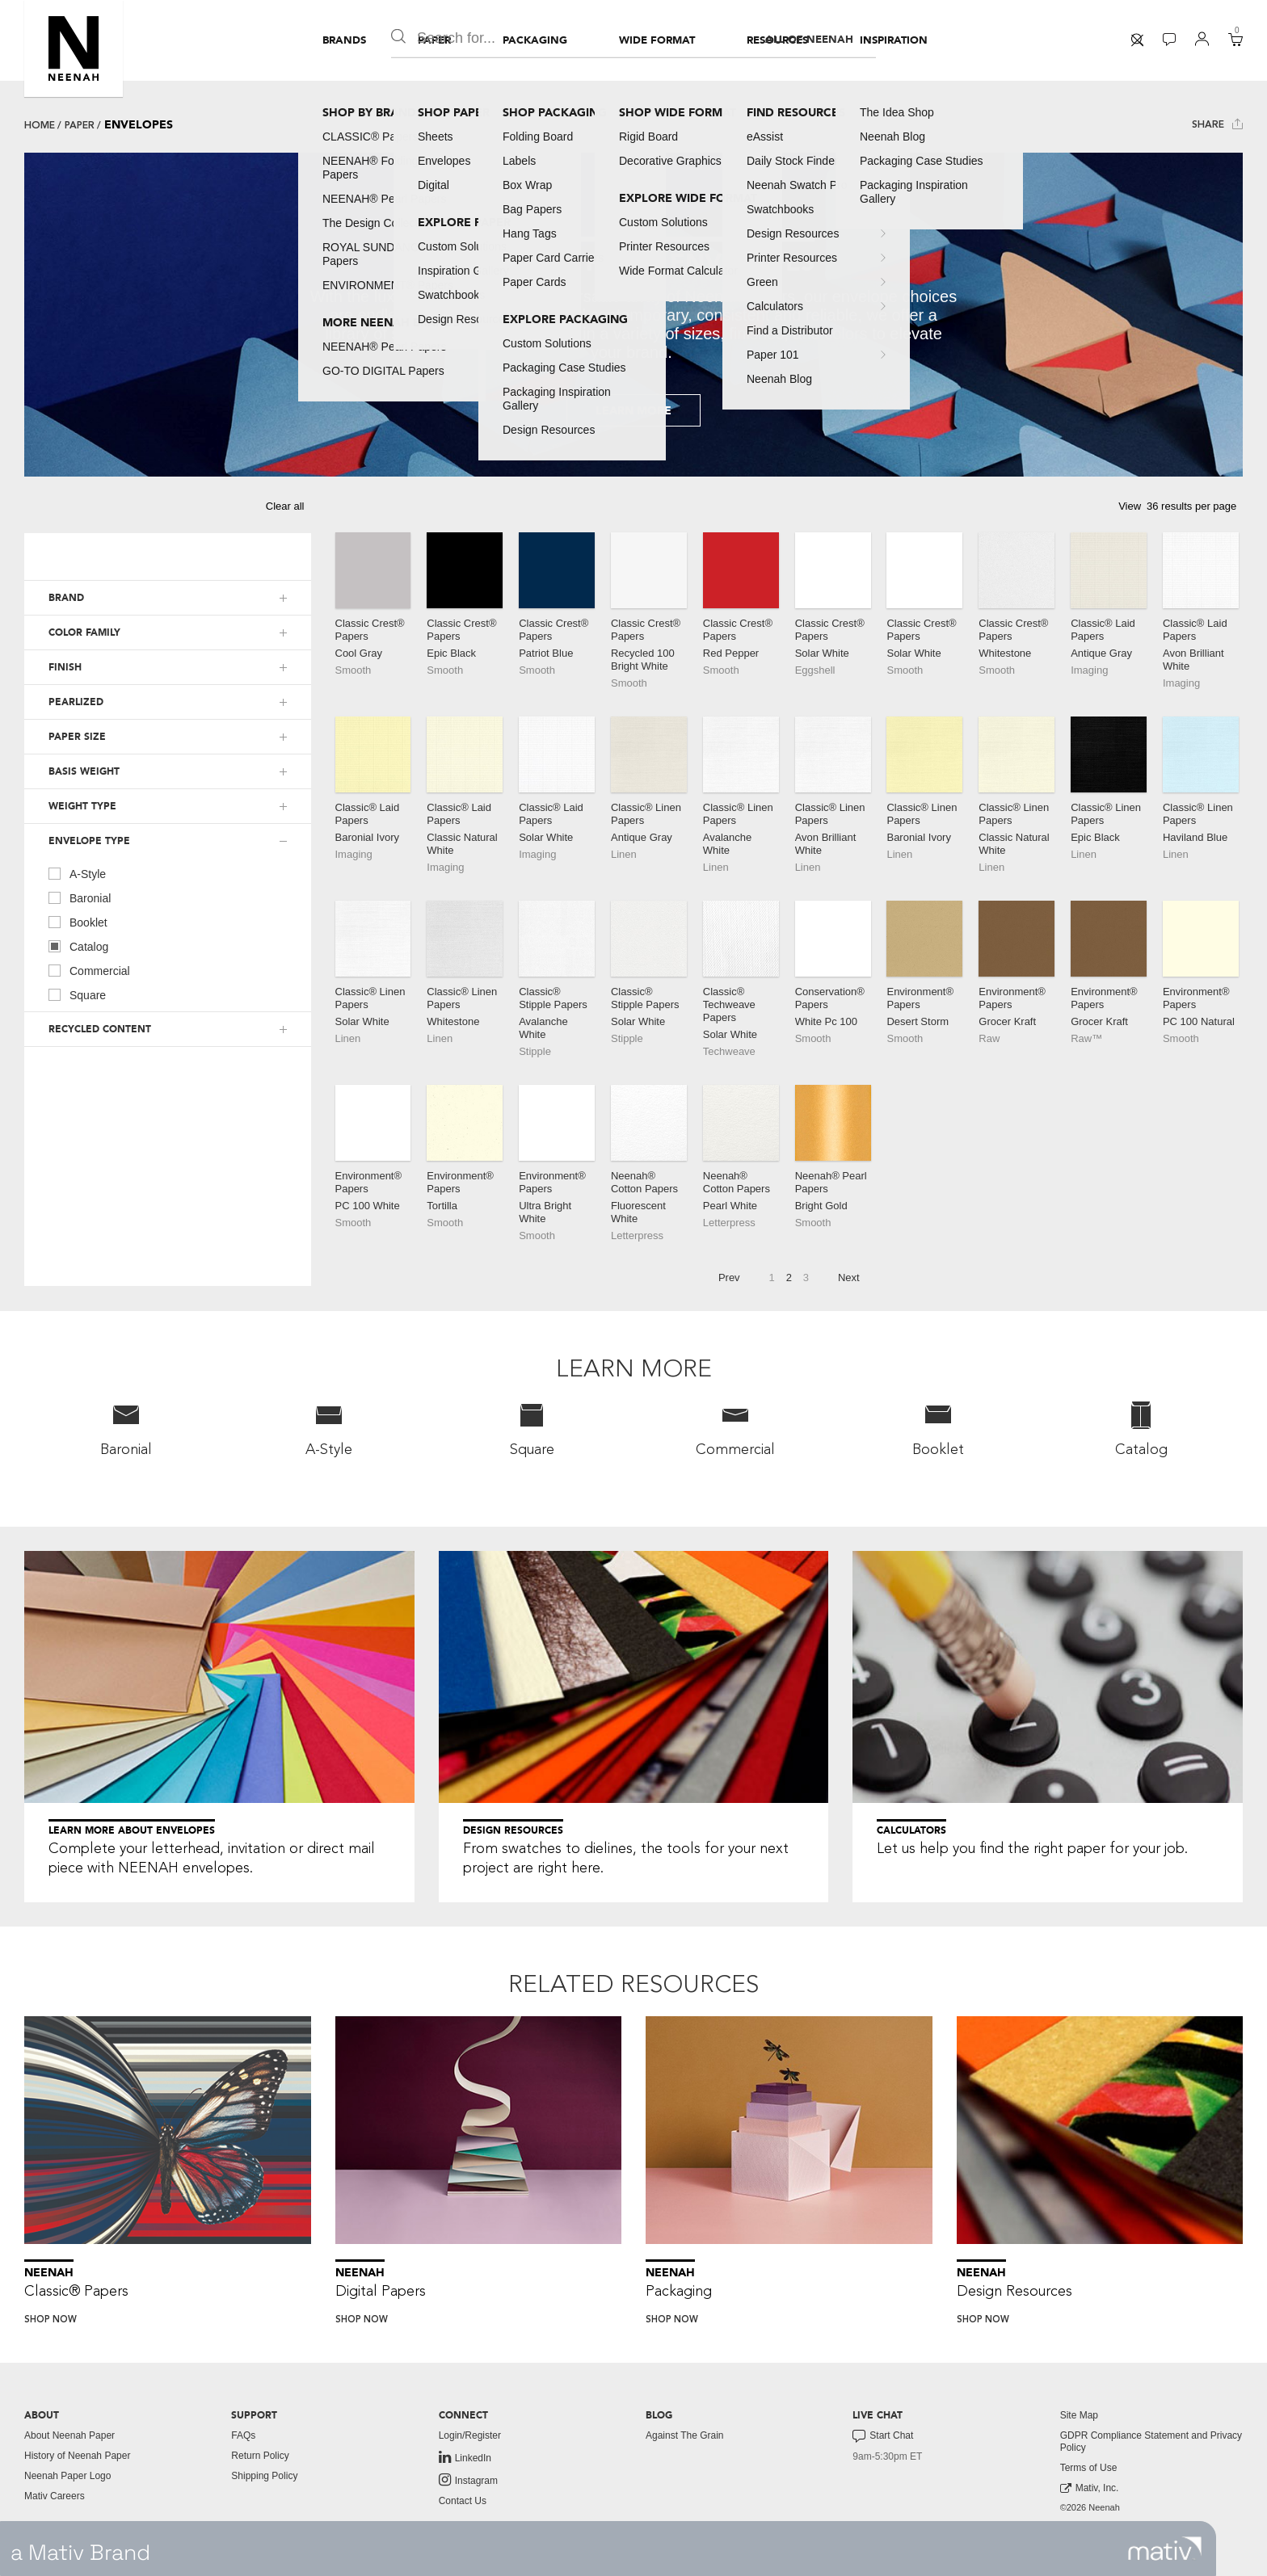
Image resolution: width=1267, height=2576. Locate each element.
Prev (729, 1277)
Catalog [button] (1141, 1429)
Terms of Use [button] (1089, 2467)
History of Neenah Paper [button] (77, 2455)
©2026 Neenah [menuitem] (1090, 2507)
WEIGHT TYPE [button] (82, 806)
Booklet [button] (938, 1429)
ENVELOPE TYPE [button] (89, 841)
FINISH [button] (65, 667)
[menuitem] (344, 40)
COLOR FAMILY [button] (84, 632)
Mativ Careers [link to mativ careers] (54, 2496)
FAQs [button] (243, 2435)
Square (77, 994)
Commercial (89, 970)
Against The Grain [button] (685, 2435)
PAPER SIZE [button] (77, 736)
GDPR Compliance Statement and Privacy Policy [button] (1151, 2441)
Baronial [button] (126, 1429)
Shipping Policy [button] (264, 2475)
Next (849, 1277)
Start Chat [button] (882, 2436)
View (1129, 506)
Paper (80, 125)
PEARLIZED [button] (75, 702)
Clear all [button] (285, 506)
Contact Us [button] (462, 2501)
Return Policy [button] (259, 2455)
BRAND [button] (66, 597)
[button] (73, 48)
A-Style (77, 873)
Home (39, 125)
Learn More (633, 411)
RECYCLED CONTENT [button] (99, 1029)
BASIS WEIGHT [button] (84, 771)
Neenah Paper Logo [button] (67, 2475)
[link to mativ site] (1164, 2548)
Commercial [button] (735, 1429)
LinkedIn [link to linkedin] (465, 2457)
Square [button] (532, 1429)
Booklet (77, 921)
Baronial (79, 897)
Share (1217, 124)
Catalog (78, 946)
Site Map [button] (1079, 2415)
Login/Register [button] (470, 2435)
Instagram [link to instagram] (468, 2480)
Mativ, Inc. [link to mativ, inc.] (1089, 2488)
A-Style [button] (328, 1429)
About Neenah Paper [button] (69, 2435)
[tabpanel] (633, 315)
